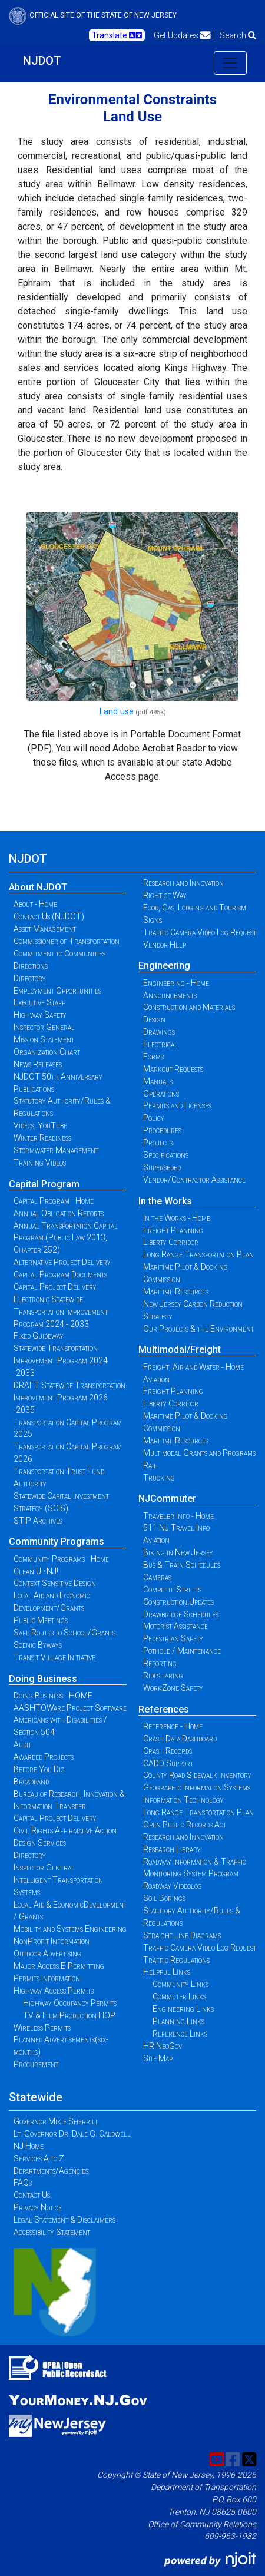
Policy (153, 1118)
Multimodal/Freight (179, 1349)
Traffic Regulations (176, 1960)
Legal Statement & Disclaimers (64, 2219)
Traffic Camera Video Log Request (199, 932)
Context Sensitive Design (55, 1583)
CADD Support (168, 1763)
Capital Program (44, 1184)
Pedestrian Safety (173, 1638)
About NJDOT (38, 887)
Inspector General (44, 1027)
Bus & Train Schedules (181, 1565)
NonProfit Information (52, 1941)
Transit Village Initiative (54, 1657)
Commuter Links (179, 1996)
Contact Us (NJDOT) (49, 916)
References (163, 1709)
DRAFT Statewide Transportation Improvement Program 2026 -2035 (69, 1397)
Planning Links (178, 2021)
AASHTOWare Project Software (70, 1708)
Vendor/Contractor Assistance (194, 1179)
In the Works (165, 1201)
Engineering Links (183, 2009)
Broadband (31, 1781)
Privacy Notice (38, 2207)
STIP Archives (38, 1520)
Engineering (164, 965)
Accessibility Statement (52, 2232)
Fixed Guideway (39, 1335)
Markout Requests (173, 1069)
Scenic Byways (38, 1645)
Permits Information (47, 1978)
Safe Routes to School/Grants (64, 1632)
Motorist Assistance (175, 1626)
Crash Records (167, 1751)
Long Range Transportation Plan (198, 1254)
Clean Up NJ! (36, 1571)
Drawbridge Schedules (180, 1614)
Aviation (156, 1379)
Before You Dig (39, 1769)
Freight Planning (173, 1230)
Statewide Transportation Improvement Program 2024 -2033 (61, 1360)
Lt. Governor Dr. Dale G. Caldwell (72, 2133)
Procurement (36, 2064)
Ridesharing (163, 1675)
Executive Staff (39, 1002)
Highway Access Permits (54, 1990)
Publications (34, 1089)
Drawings (159, 1032)
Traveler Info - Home (178, 1516)
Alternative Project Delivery (62, 1262)
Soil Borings (164, 1898)
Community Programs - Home (61, 1559)
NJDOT (42, 61)
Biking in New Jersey (178, 1552)
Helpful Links (166, 1971)
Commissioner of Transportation (67, 941)
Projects (158, 1142)
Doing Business (43, 1678)
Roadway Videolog (172, 1885)
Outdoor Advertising (47, 1953)
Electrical (160, 1044)
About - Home (35, 904)
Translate (117, 35)
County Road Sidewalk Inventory (197, 1775)
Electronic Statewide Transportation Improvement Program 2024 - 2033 (61, 1311)
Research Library (172, 1849)
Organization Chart (47, 1052)
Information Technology (183, 1799)
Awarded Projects (44, 1757)
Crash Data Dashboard (180, 1738)
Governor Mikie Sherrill (56, 2121)
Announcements (170, 995)
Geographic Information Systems (196, 1787)
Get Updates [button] (182, 35)
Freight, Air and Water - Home (193, 1367)
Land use (117, 712)
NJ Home (29, 2146)
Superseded (162, 1167)
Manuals (158, 1081)
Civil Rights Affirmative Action (65, 1830)
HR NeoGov (162, 2046)
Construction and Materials (189, 1007)
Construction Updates (178, 1602)
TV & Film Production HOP (69, 2015)
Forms (153, 1056)
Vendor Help (164, 944)
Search (238, 35)
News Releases (38, 1064)
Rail (150, 1465)
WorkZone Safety (173, 1688)
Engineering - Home (176, 983)
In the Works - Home (176, 1218)
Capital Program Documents (60, 1274)
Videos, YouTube (40, 1125)
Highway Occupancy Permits (70, 2003)
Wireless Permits (42, 2027)
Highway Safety (40, 1014)
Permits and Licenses (177, 1105)
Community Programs (56, 1541)
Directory (30, 978)
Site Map (158, 2058)
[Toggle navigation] (230, 63)
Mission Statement (44, 1039)
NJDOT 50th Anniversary (58, 1076)
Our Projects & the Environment (198, 1328)
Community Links (180, 1984)
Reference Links (180, 2033)
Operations (161, 1093)
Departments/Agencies (51, 2171)
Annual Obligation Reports (59, 1213)
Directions (31, 966)
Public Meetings (41, 1620)
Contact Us (32, 2195)
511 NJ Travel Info (176, 1527)
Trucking (159, 1477)
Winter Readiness (42, 1138)
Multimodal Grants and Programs (199, 1453)
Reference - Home (173, 1726)
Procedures (162, 1130)
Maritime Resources (175, 1291)
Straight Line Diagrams (182, 1935)
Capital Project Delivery (55, 1287)
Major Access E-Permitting (59, 1966)
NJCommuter (167, 1498)
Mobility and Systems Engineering (70, 1928)
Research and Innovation (183, 883)
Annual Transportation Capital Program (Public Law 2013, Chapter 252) (66, 1238)
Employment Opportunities (57, 990)
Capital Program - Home (54, 1201)
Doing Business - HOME (53, 1695)
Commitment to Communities (59, 953)
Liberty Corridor (170, 1242)
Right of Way (165, 895)
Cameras (157, 1577)
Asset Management (45, 928)
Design (154, 1019)
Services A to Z (39, 2158)
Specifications (165, 1155)
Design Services (40, 1842)
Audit (22, 1744)
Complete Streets (172, 1589)
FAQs (23, 2182)
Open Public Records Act (184, 1824)
